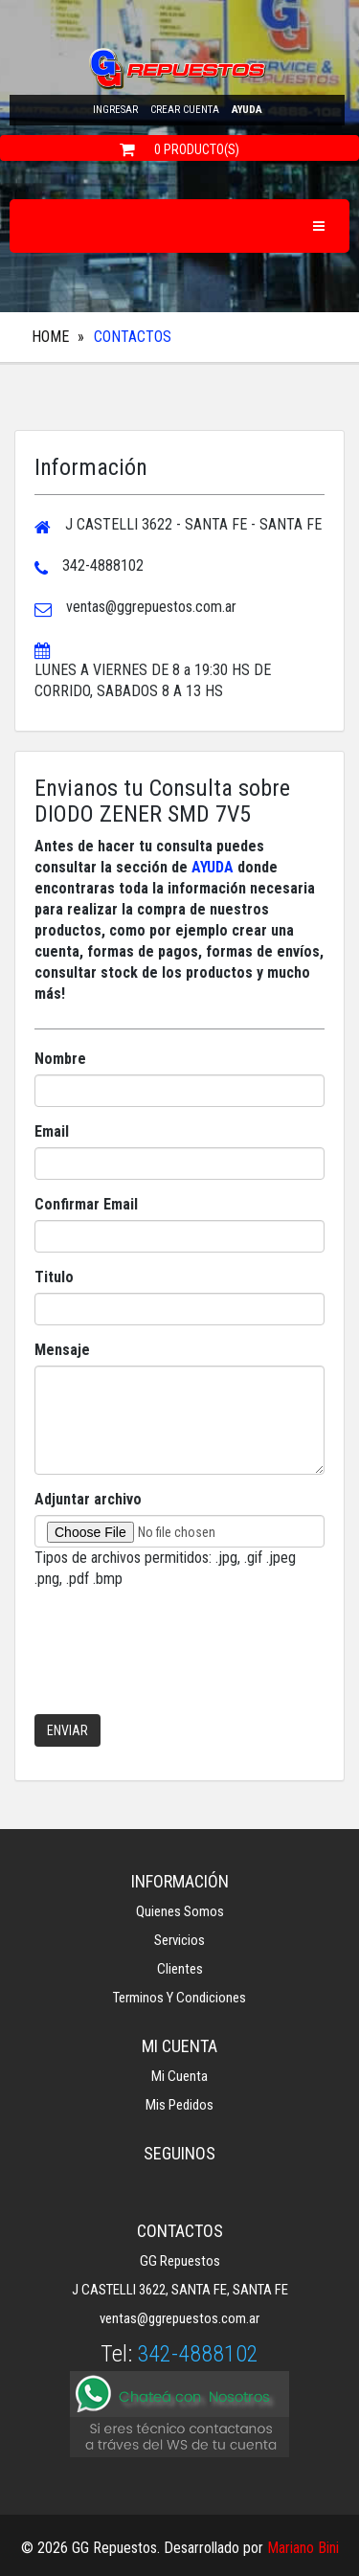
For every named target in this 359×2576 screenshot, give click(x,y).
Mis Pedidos (179, 2104)
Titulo (54, 1277)
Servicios (179, 1940)
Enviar (67, 1730)
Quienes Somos (180, 1911)
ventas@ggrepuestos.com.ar (179, 2318)
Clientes (180, 1968)
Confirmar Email (86, 1204)
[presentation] (179, 1662)
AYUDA (212, 867)
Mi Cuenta (179, 2076)
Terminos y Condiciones (179, 1997)
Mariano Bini (303, 2548)
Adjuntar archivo (88, 1499)
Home (50, 337)
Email (51, 1131)
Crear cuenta (184, 109)
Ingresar (115, 109)
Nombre (60, 1059)
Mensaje (62, 1350)
